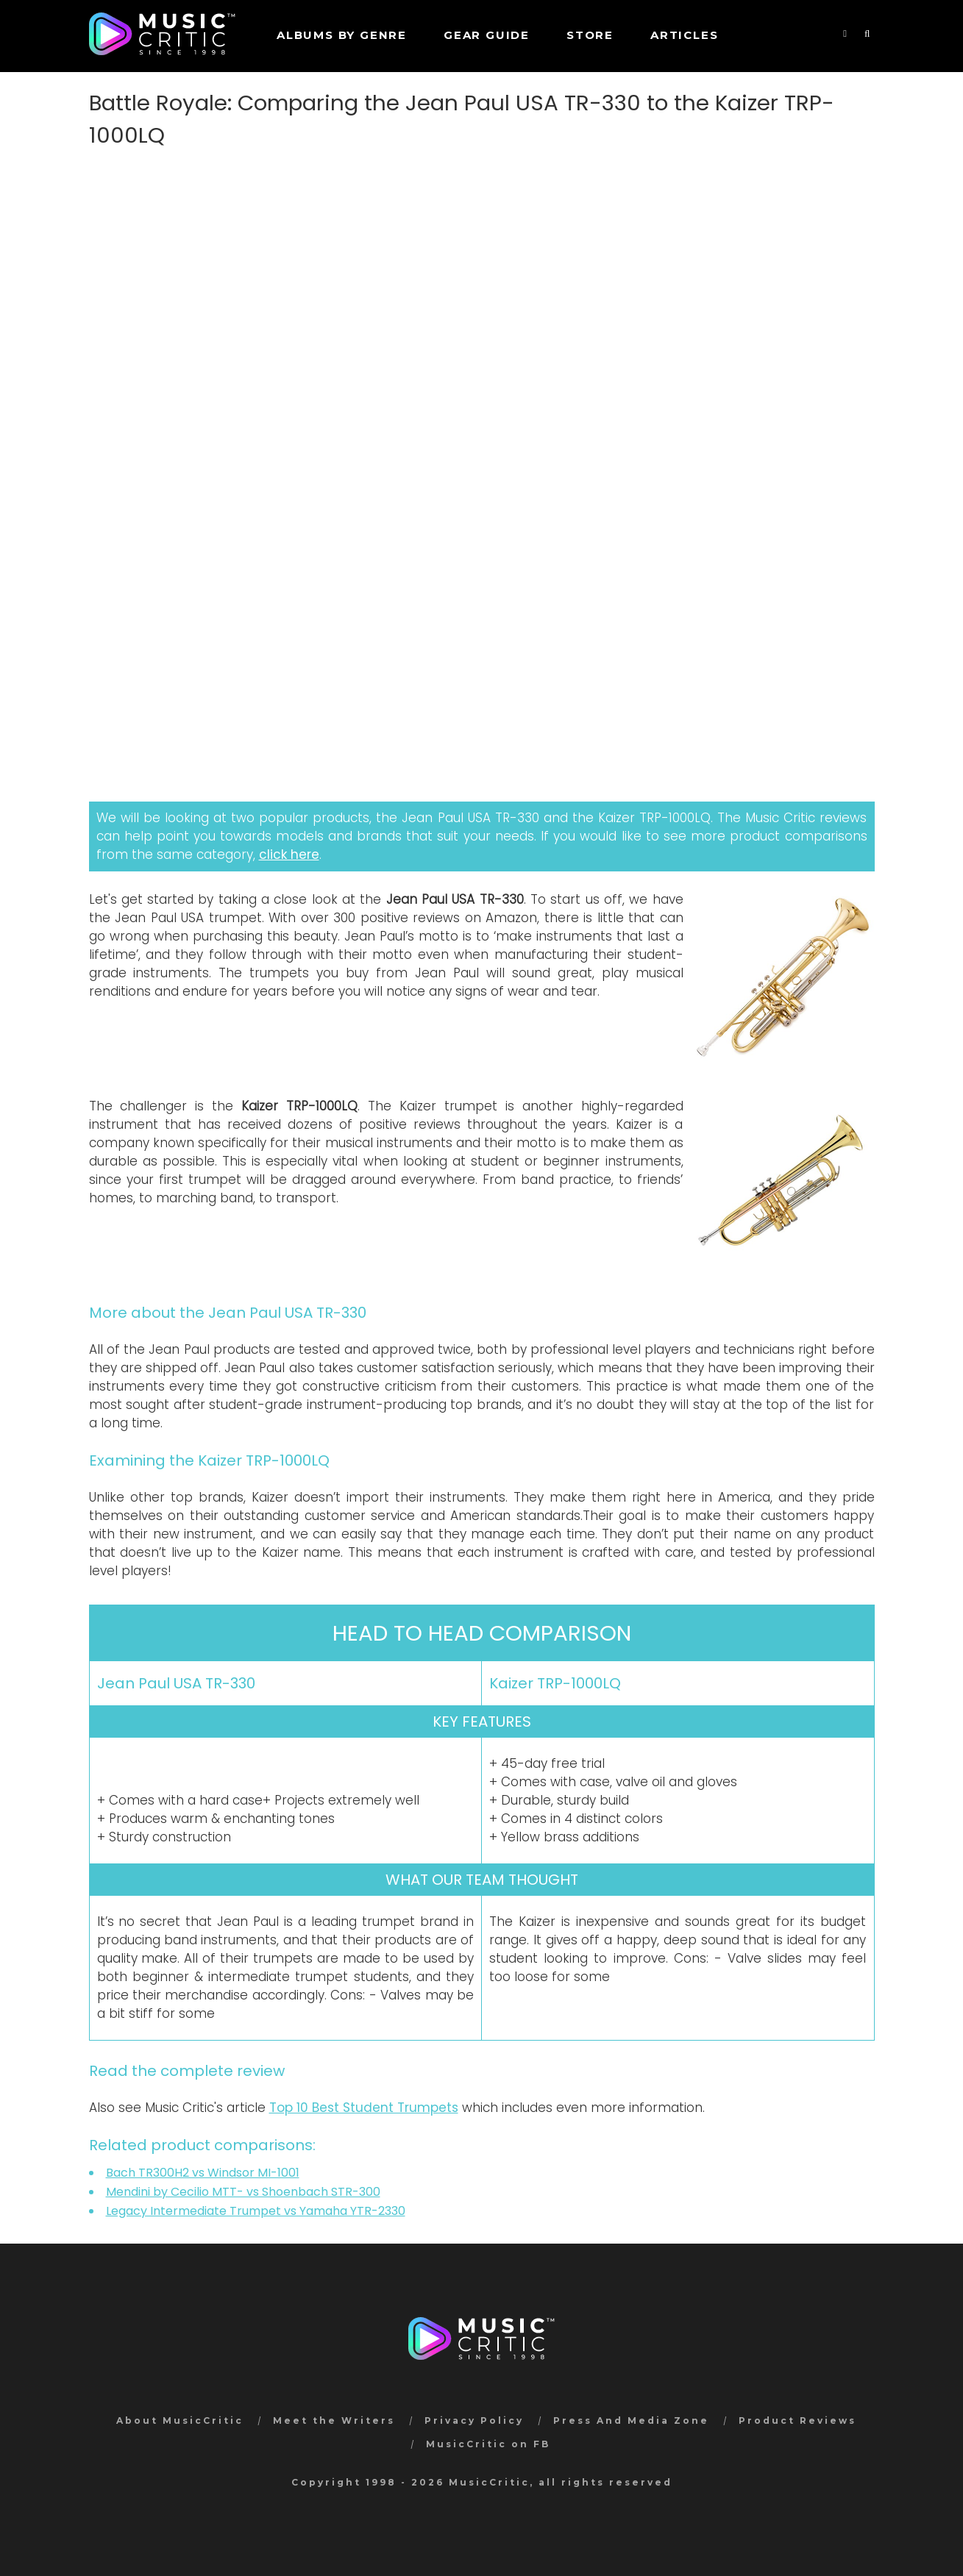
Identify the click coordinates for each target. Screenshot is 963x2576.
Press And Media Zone (631, 2420)
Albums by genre (342, 35)
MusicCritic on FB (488, 2444)
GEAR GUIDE (487, 35)
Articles (684, 35)
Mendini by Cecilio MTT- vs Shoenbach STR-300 (243, 2191)
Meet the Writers (334, 2420)
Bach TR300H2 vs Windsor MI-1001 (202, 2172)
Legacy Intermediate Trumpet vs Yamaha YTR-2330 (255, 2210)
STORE (590, 35)
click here (289, 854)
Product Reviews (797, 2420)
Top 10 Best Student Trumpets (363, 2107)
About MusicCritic (180, 2420)
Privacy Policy (474, 2420)
